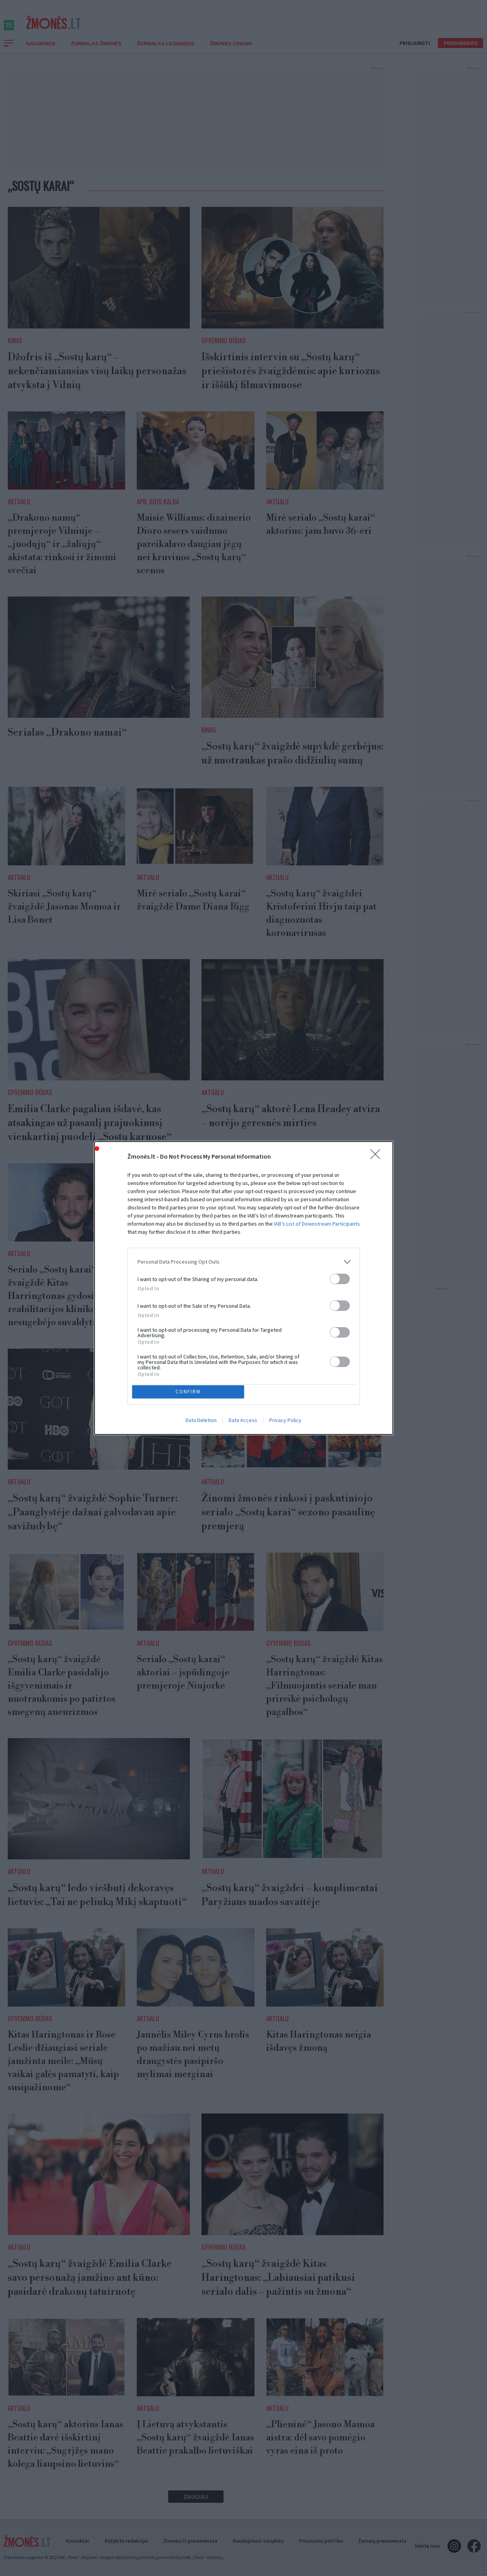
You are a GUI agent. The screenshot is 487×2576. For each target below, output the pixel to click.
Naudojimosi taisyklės (258, 2541)
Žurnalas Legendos (165, 52)
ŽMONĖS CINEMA (231, 52)
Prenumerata (460, 51)
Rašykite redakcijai (126, 2541)
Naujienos (40, 52)
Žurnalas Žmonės (96, 52)
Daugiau (196, 2505)
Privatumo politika (321, 2541)
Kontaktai (77, 2541)
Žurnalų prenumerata (382, 2541)
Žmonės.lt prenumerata (190, 2541)
